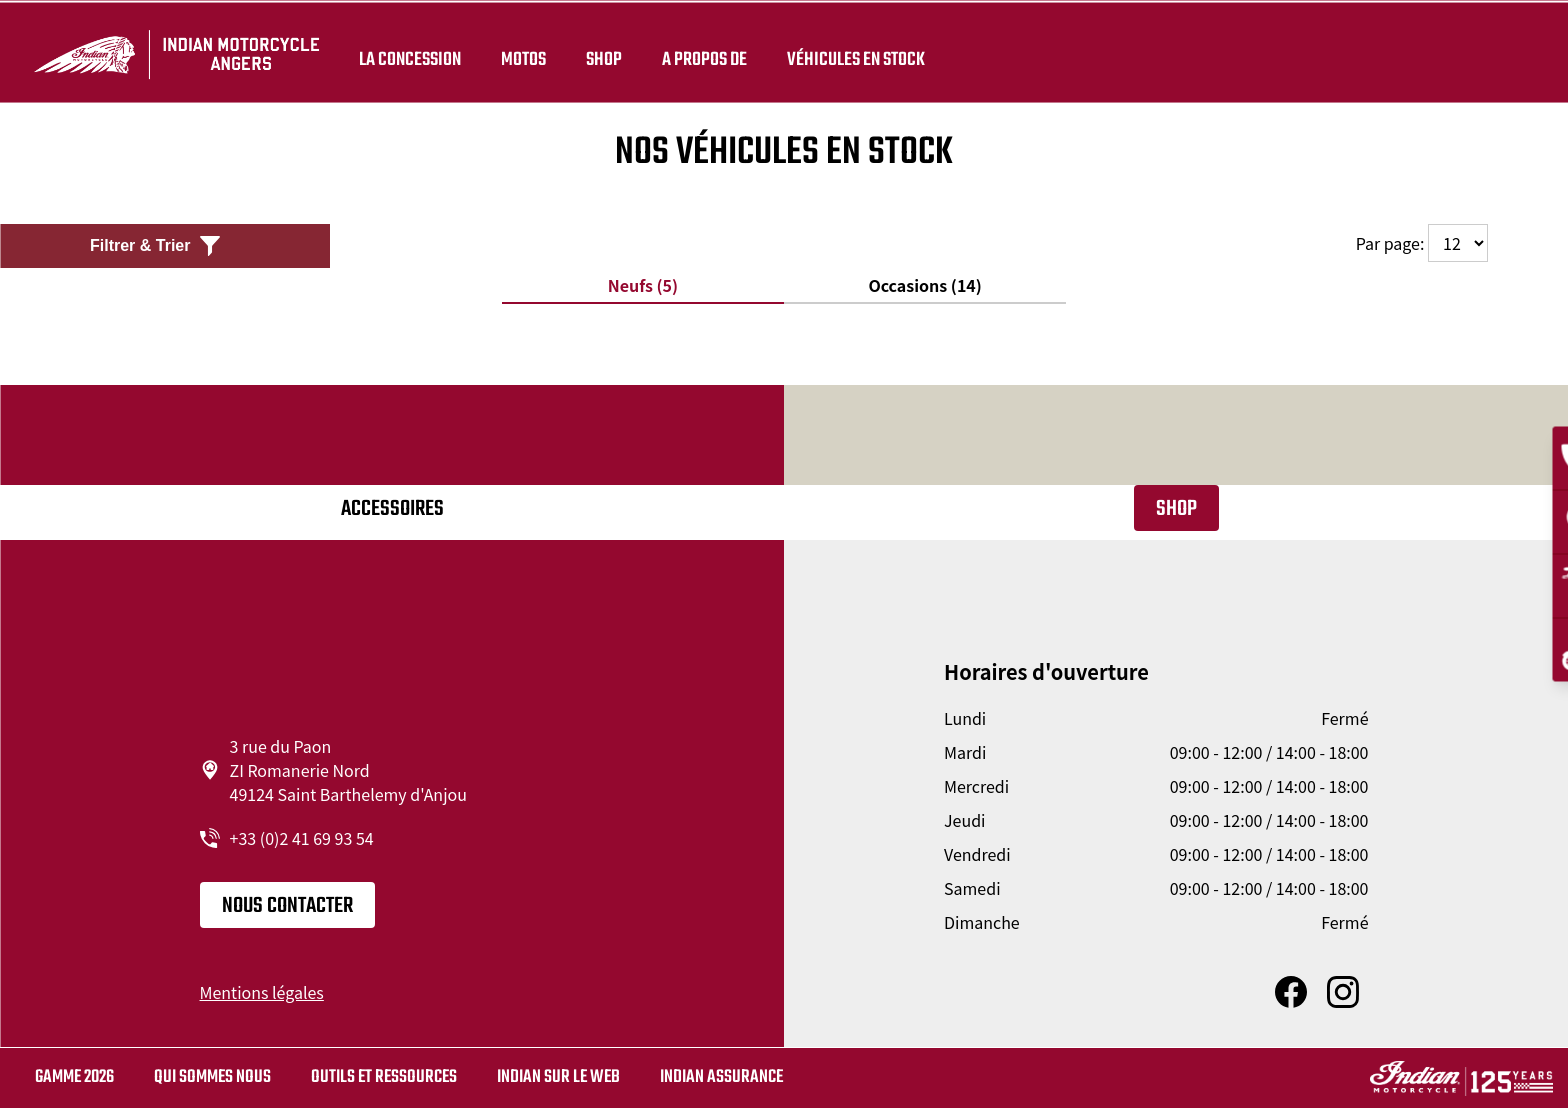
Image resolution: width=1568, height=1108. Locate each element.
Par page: (1422, 243)
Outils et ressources (384, 1077)
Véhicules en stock (855, 52)
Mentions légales (262, 992)
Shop (603, 52)
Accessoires (392, 509)
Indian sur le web (558, 1077)
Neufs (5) (643, 285)
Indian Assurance (721, 1077)
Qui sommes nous (212, 1077)
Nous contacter (287, 906)
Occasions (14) (924, 285)
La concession (409, 52)
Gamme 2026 (74, 1077)
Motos (522, 52)
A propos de (703, 52)
